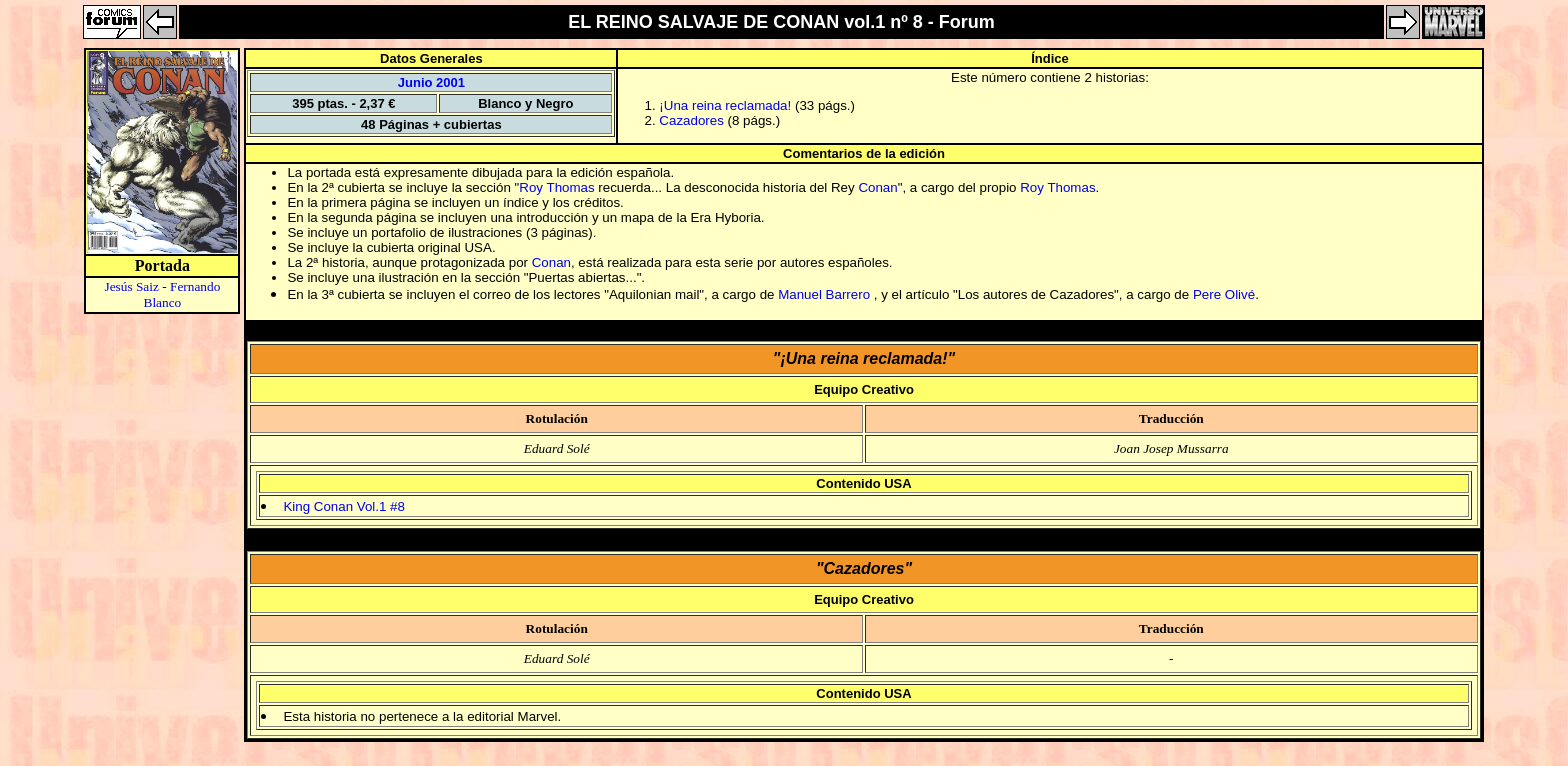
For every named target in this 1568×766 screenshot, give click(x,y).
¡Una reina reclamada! (725, 105)
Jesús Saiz (131, 286)
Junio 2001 (431, 82)
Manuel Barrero (826, 294)
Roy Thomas (556, 187)
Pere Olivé (1224, 294)
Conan (877, 187)
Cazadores (691, 120)
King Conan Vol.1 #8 (344, 506)
